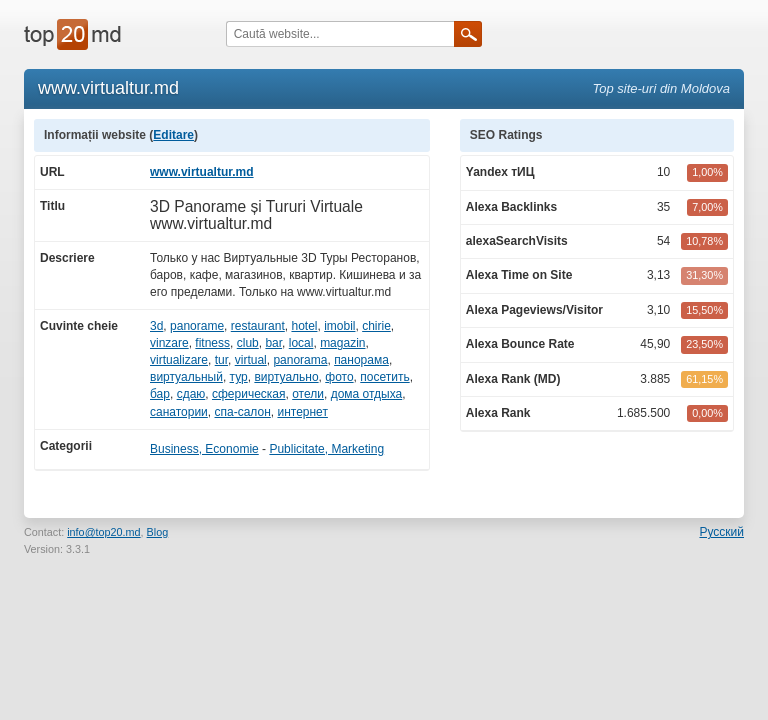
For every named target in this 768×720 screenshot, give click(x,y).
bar (273, 343)
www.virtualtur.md (202, 172)
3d (156, 326)
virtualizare (179, 360)
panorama (300, 360)
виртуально (286, 377)
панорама (361, 360)
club (248, 343)
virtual (251, 360)
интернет (302, 412)
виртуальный (186, 377)
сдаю (191, 394)
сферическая (249, 394)
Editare (173, 135)
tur (221, 360)
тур (239, 377)
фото (339, 377)
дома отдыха (367, 394)
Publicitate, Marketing (326, 449)
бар (160, 394)
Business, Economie (204, 449)
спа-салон (243, 412)
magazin (342, 343)
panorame (197, 326)
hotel (304, 326)
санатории (179, 412)
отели (308, 394)
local (301, 343)
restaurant (258, 326)
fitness (212, 343)
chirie (376, 326)
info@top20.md (103, 532)
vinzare (169, 343)
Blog (158, 532)
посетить (384, 377)
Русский (721, 532)
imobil (339, 326)
